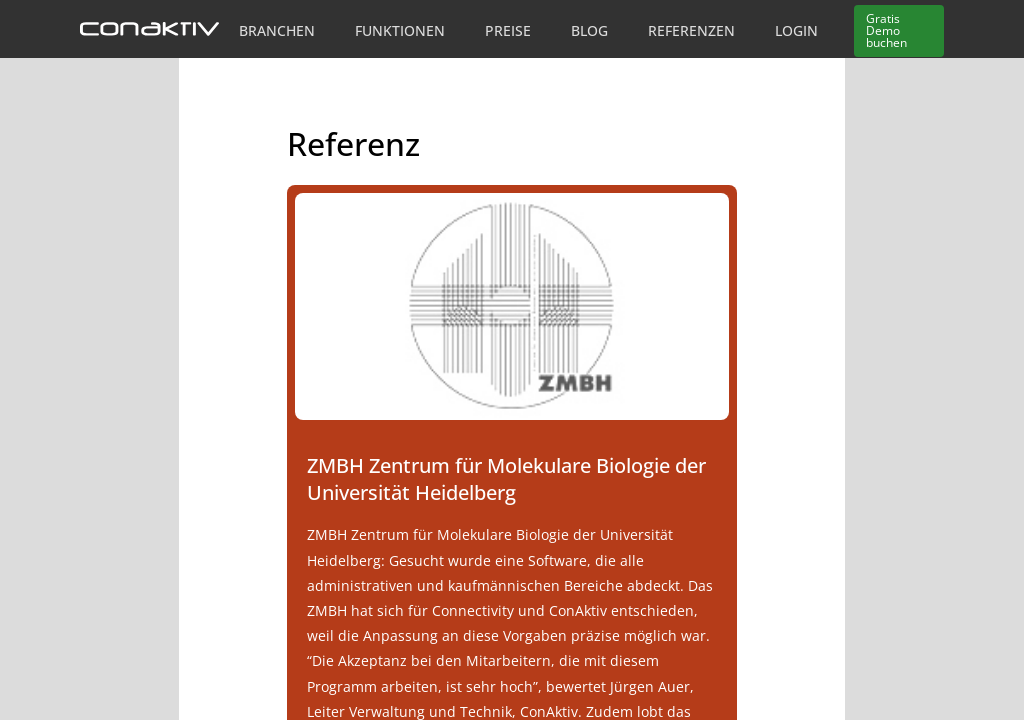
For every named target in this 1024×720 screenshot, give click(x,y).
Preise (508, 30)
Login (796, 30)
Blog (589, 30)
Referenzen (691, 30)
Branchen (277, 30)
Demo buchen (886, 30)
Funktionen (400, 30)
